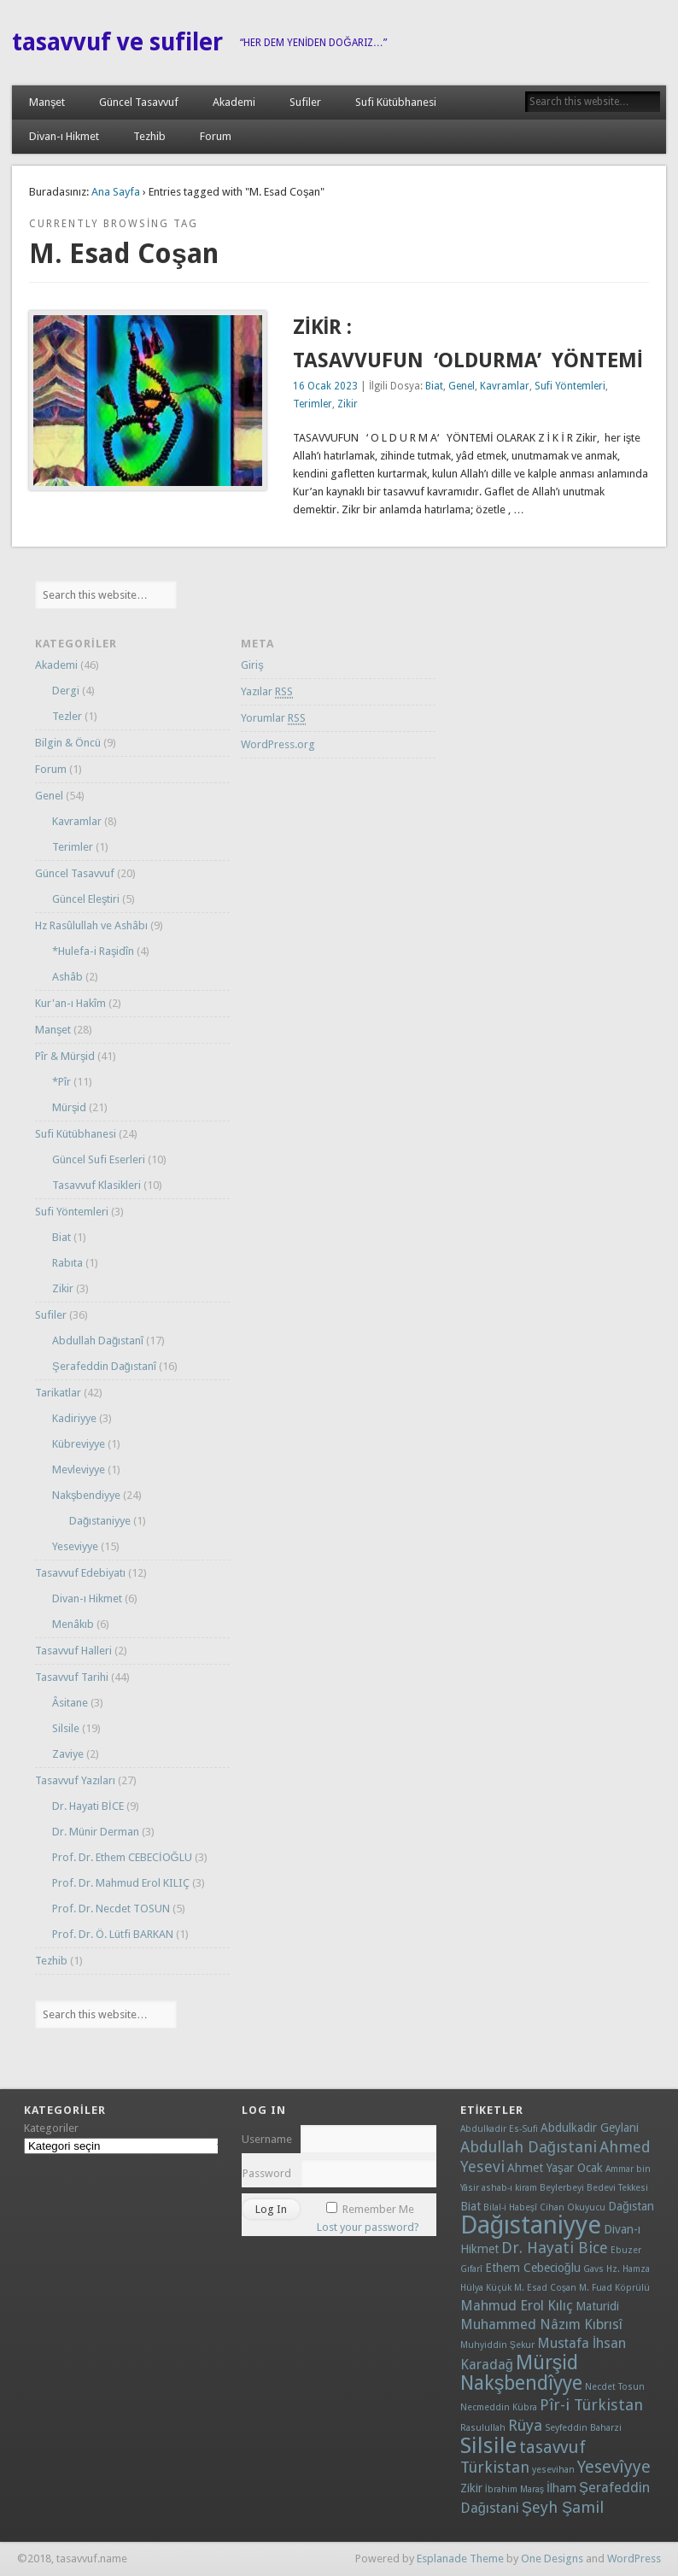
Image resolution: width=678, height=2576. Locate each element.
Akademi (234, 102)
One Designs (552, 2558)
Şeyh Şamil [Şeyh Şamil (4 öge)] (563, 2507)
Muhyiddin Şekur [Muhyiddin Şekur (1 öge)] (497, 2345)
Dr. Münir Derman (95, 1831)
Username (267, 2139)
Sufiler (305, 102)
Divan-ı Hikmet (64, 136)
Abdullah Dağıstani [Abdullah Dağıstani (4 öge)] (528, 2147)
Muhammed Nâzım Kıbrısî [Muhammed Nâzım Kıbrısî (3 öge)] (541, 2324)
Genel (461, 386)
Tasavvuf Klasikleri (96, 1185)
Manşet (47, 102)
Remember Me (378, 2209)
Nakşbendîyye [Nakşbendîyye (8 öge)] (521, 2383)
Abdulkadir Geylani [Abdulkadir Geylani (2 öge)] (590, 2127)
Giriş (252, 665)
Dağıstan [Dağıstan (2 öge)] (631, 2206)
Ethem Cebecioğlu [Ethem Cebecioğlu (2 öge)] (533, 2267)
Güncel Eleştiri (86, 899)
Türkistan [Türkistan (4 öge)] (494, 2467)
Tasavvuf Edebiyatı (80, 1572)
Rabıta (67, 1262)
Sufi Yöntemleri (570, 386)
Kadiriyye (74, 1418)
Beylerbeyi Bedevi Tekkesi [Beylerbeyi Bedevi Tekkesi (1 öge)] (594, 2187)
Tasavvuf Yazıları (75, 1780)
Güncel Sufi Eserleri (98, 1159)
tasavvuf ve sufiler (117, 42)
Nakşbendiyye (86, 1495)
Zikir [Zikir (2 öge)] (471, 2488)
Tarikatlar (58, 1392)
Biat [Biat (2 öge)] (470, 2206)
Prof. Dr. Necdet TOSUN (111, 1908)
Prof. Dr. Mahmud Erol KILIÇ (121, 1882)
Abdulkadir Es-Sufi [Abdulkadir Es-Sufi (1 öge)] (499, 2128)
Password (267, 2173)
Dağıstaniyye (100, 1520)
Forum (215, 136)
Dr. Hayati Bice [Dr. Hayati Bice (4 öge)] (554, 2248)
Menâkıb (73, 1624)
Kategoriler (51, 2128)
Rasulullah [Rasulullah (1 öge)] (483, 2427)
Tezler (67, 716)
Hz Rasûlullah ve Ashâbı (91, 925)
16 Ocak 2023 (325, 386)
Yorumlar (273, 718)
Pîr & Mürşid (65, 1056)
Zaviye (68, 1754)
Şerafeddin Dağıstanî (104, 1366)
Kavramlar (504, 386)
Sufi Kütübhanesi (395, 102)
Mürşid (69, 1107)
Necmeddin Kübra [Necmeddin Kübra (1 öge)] (498, 2407)
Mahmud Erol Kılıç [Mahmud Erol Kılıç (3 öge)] (516, 2306)
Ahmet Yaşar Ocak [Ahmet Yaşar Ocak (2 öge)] (555, 2168)
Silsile (65, 1728)
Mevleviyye (78, 1469)
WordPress (634, 2558)
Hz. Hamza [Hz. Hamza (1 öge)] (628, 2268)
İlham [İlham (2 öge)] (561, 2488)
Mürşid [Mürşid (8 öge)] (547, 2362)
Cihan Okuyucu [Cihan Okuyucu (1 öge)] (572, 2207)
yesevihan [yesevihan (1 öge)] (553, 2469)
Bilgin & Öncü (68, 742)
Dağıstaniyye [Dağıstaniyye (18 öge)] (530, 2224)
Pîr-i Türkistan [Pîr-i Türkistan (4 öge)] (591, 2405)
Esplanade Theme (460, 2558)
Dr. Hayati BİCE (88, 1806)
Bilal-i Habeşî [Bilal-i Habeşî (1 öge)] (510, 2207)
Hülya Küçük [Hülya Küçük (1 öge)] (485, 2287)
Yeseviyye (75, 1546)
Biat (434, 386)
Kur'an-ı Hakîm (70, 1003)
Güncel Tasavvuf (138, 102)
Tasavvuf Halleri (73, 1650)
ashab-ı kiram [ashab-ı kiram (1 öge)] (509, 2187)
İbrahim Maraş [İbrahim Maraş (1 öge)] (514, 2489)
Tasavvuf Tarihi (71, 1677)
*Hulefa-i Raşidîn (93, 951)
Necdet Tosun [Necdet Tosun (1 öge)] (615, 2386)
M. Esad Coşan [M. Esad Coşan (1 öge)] (545, 2287)
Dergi (65, 690)
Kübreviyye (78, 1443)
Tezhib (149, 136)
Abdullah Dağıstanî (97, 1340)
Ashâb (67, 976)
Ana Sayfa (115, 191)
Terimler (312, 404)
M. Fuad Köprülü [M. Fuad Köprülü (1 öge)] (614, 2287)
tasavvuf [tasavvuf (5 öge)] (552, 2447)
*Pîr (61, 1081)
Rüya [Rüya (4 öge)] (525, 2425)
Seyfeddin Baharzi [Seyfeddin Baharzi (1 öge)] (583, 2427)
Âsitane (70, 1702)
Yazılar (267, 692)
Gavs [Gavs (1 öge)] (593, 2268)
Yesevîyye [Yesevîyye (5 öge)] (614, 2467)
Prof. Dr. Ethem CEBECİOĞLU (122, 1857)
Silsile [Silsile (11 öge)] (488, 2445)
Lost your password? (368, 2227)
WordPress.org (278, 744)
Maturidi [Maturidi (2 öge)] (597, 2306)
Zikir (347, 404)
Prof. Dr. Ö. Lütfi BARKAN (112, 1934)
